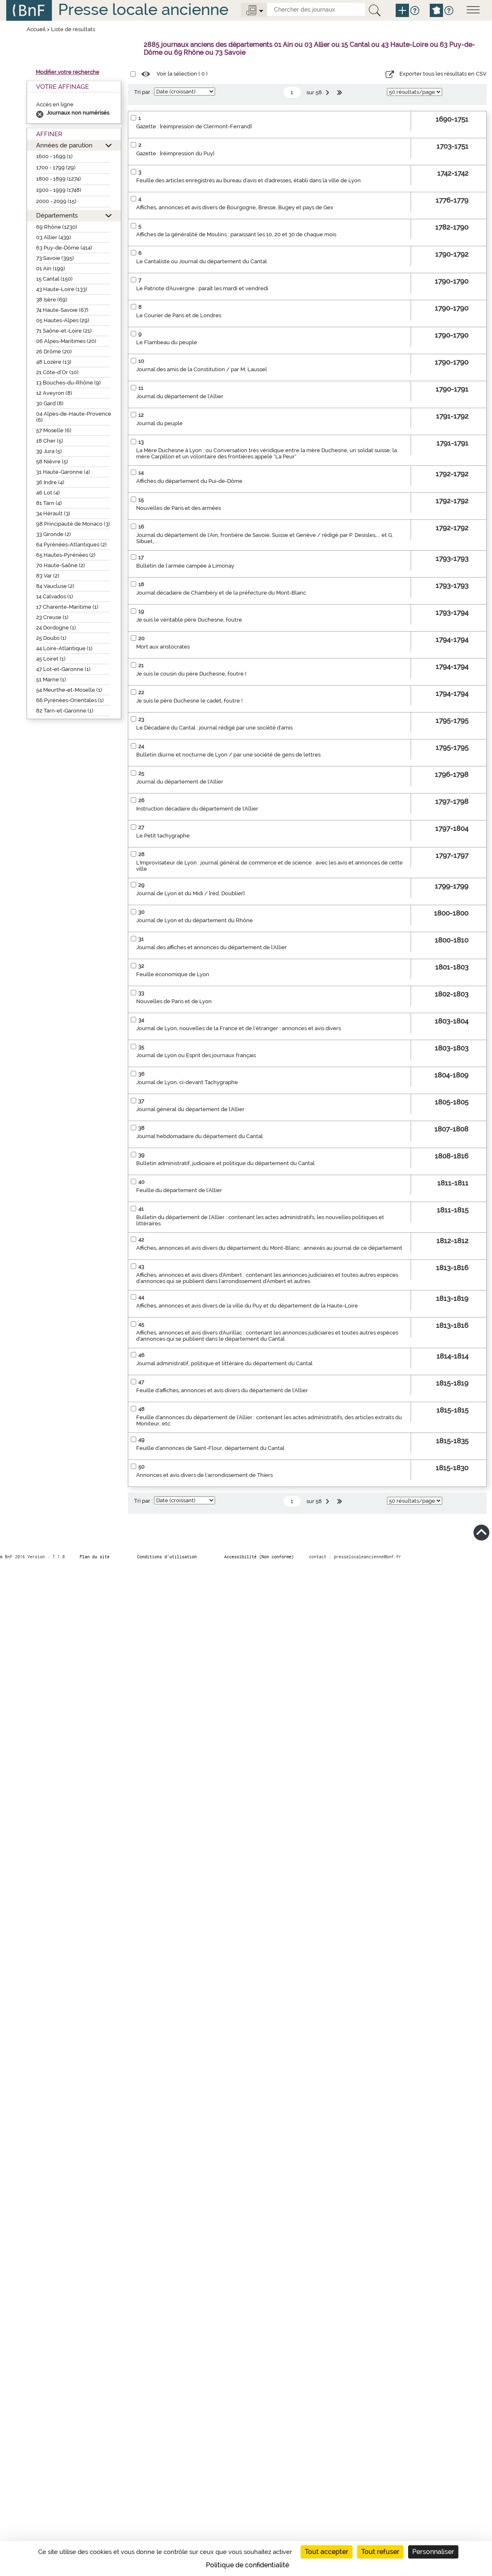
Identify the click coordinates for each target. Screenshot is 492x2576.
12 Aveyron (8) (54, 393)
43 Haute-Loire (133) (61, 289)
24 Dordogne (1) (56, 627)
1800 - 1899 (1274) (58, 179)
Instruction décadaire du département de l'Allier (197, 809)
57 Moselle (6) (53, 430)
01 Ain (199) (50, 268)
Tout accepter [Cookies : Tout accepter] (326, 2552)
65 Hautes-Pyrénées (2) (65, 555)
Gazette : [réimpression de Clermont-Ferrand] (194, 126)
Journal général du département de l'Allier (190, 1109)
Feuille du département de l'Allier (179, 1190)
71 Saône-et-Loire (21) (64, 331)
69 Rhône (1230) (56, 227)
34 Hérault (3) (53, 513)
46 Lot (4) (48, 493)
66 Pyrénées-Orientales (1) (70, 700)
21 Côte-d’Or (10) (57, 372)
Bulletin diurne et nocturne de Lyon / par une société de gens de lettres (228, 755)
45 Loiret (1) (51, 659)
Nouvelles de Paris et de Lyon (174, 1001)
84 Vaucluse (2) (55, 586)
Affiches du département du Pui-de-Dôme (189, 481)
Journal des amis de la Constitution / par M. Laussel (201, 369)
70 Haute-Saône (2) (60, 565)
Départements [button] (57, 215)
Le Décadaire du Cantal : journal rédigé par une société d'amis (214, 728)
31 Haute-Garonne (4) (63, 472)
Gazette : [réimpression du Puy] (175, 153)
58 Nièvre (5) (52, 461)
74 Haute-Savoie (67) (62, 310)
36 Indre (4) (50, 482)
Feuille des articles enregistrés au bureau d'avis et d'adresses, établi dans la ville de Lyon (248, 180)
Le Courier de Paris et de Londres (178, 315)
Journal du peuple (159, 423)
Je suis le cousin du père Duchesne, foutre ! (191, 674)
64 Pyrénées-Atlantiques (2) (71, 544)
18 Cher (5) (49, 441)
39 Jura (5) (49, 451)
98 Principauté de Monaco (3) (73, 524)
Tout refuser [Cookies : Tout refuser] (380, 2552)
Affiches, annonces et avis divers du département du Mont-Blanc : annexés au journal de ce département (269, 1248)
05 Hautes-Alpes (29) (62, 320)
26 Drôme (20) (54, 351)
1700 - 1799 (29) (56, 167)
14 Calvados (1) (54, 596)
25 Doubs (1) (51, 638)
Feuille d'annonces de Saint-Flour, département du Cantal (210, 1448)
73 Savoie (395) (55, 258)
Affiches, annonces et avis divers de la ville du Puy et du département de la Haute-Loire (247, 1306)
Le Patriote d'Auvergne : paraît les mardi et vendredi (202, 288)
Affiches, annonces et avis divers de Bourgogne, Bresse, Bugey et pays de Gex (234, 207)
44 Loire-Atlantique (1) (64, 648)
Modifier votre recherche (67, 72)
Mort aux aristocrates (163, 647)
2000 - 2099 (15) (56, 201)
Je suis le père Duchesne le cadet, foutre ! (189, 701)
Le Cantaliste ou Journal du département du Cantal (201, 261)
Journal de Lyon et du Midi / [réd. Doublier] (190, 893)
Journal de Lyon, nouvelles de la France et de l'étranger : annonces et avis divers (238, 1028)
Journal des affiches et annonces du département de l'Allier (211, 947)
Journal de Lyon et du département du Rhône (194, 920)
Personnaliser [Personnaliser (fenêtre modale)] (433, 2552)
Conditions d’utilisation (167, 1556)
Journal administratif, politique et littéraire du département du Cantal (224, 1363)
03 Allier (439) (53, 237)
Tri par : (143, 92)
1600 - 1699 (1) (54, 156)
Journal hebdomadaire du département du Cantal (199, 1136)
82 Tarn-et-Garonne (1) (64, 711)
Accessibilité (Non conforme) (259, 1556)
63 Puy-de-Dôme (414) (64, 248)
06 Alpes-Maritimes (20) (66, 341)
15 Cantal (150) (54, 279)
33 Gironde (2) (53, 534)
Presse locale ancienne (143, 9)
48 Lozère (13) (53, 362)
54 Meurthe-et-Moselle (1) (69, 690)
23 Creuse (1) (52, 617)
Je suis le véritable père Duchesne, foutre (189, 620)
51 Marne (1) (51, 679)
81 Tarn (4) (49, 503)
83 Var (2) (47, 576)
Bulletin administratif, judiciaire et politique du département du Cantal (225, 1163)
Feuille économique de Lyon (172, 974)
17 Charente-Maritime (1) (67, 607)
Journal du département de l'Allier (179, 396)
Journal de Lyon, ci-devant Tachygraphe (187, 1082)
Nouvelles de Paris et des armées (178, 508)
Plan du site (95, 1556)
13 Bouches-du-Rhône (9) (68, 383)
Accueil (36, 29)
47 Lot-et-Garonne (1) (63, 669)
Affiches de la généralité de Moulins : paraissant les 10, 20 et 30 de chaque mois (236, 234)
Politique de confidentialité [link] (247, 2565)
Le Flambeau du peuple (166, 342)
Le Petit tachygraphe (163, 836)
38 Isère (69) (51, 299)
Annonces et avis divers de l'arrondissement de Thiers (204, 1475)
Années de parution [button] (64, 145)
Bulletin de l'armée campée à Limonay (185, 566)
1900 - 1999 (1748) (58, 190)
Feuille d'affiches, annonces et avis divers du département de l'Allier (222, 1390)
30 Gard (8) (50, 403)
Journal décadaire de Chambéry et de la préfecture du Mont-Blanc (221, 593)
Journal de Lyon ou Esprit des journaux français (196, 1055)
